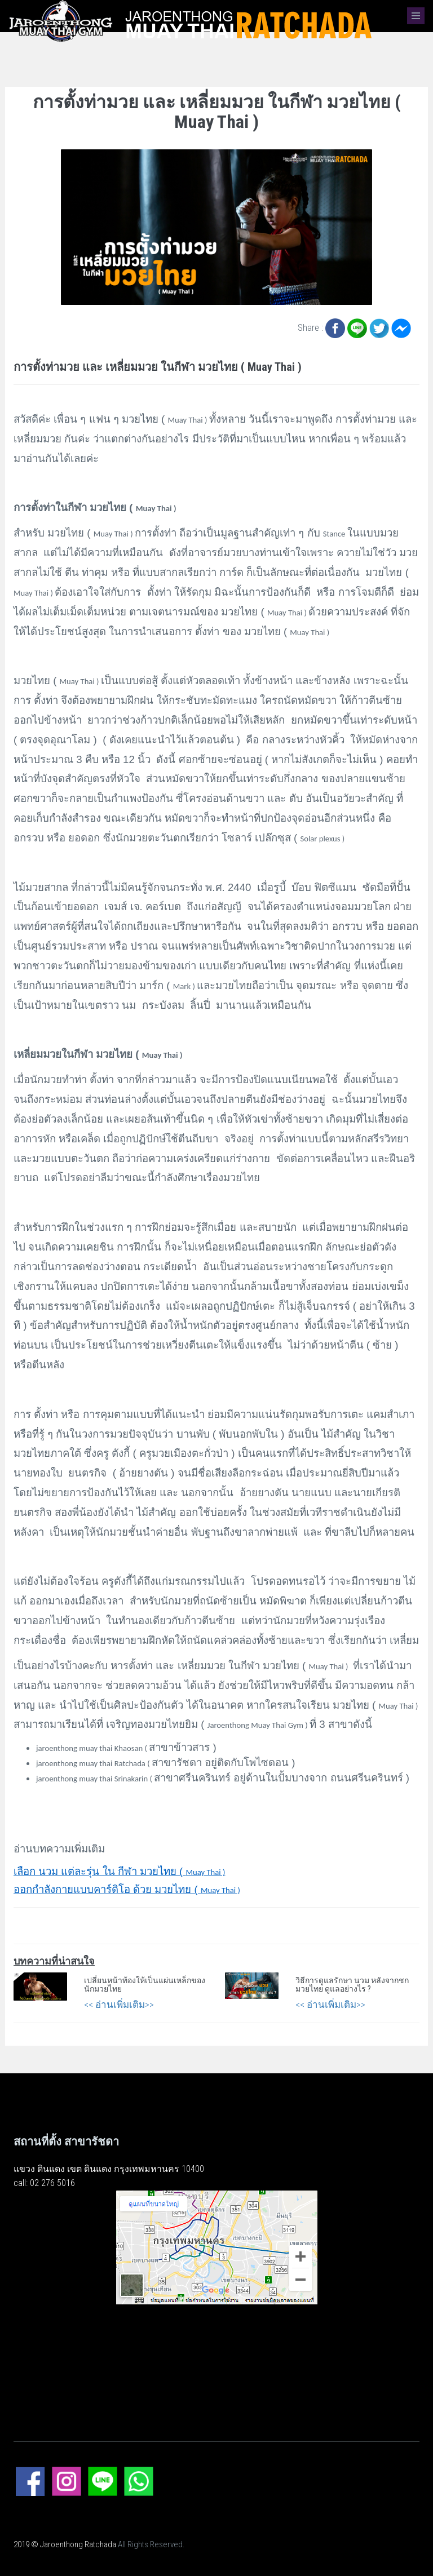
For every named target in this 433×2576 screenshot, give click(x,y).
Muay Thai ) (119, 1872)
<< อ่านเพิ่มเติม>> (119, 2004)
